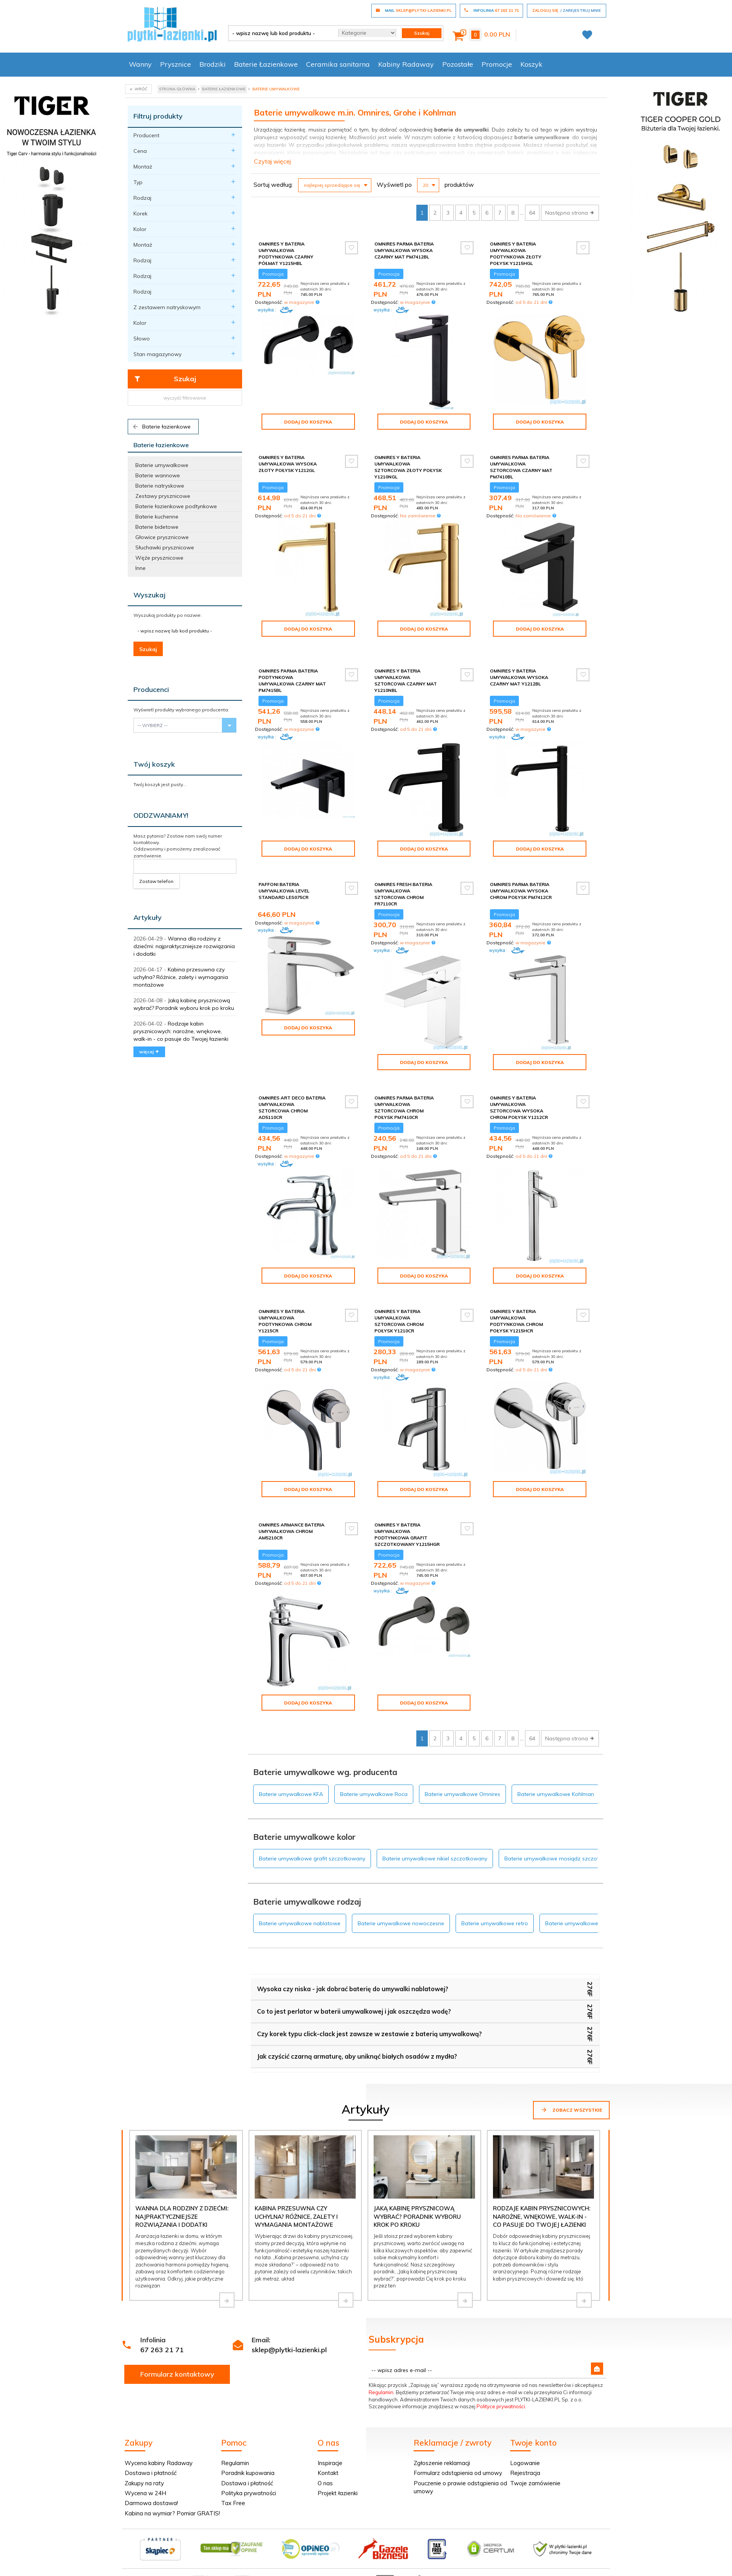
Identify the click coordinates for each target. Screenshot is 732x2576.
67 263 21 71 (162, 2343)
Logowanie (525, 2456)
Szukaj (165, 378)
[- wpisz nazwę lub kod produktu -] (280, 33)
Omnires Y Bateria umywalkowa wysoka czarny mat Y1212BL (519, 670)
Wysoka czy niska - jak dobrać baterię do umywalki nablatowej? (352, 1982)
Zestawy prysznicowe (162, 496)
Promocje (497, 64)
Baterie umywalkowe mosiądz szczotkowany (561, 1852)
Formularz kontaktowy (177, 2367)
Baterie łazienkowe (161, 426)
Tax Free (233, 2496)
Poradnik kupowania (247, 2466)
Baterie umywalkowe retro (494, 1916)
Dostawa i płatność (151, 2466)
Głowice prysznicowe (162, 537)
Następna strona (570, 212)
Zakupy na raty (144, 2476)
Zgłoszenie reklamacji (442, 2456)
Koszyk (531, 64)
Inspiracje (330, 2456)
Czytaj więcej (272, 161)
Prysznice (175, 64)
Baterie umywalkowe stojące (581, 1916)
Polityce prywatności (501, 2400)
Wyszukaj (149, 595)
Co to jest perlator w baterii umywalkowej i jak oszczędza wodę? (354, 2005)
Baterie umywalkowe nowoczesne (401, 1916)
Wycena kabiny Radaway (159, 2456)
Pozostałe (457, 64)
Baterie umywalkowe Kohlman (555, 1787)
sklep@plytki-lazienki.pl (289, 2343)
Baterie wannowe (157, 475)
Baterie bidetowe (156, 526)
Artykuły (147, 917)
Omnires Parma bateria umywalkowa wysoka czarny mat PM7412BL (404, 250)
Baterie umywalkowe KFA (291, 1787)
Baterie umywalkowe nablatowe (299, 1916)
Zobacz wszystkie (571, 2103)
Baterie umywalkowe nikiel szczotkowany (434, 1852)
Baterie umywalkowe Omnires (462, 1787)
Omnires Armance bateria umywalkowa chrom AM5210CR (291, 1524)
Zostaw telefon (156, 881)
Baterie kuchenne (156, 516)
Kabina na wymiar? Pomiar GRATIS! (172, 2506)
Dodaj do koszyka (308, 422)
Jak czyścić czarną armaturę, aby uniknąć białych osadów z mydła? (357, 2050)
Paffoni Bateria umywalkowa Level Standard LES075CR (284, 884)
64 (532, 212)
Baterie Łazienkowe (266, 64)
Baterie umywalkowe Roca (374, 1787)
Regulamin (381, 2386)
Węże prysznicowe (159, 557)
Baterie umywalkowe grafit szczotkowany (312, 1852)
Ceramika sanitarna (338, 64)
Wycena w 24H (145, 2486)
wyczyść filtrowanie (185, 398)
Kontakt (328, 2466)
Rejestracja (525, 2466)
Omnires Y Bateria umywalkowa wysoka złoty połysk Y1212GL (287, 463)
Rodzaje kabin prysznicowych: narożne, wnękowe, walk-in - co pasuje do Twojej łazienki (180, 1031)
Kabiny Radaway (406, 64)
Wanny (140, 64)
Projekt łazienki (338, 2486)
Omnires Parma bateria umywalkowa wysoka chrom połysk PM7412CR (521, 884)
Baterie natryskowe (159, 485)
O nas (325, 2476)
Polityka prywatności (248, 2486)
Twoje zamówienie (535, 2476)
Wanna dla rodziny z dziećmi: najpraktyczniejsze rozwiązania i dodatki (184, 946)
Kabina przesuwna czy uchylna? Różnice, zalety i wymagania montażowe (180, 977)
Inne (140, 568)
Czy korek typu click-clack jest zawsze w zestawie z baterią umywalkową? (369, 2027)
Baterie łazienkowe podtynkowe (176, 506)
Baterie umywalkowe (161, 465)
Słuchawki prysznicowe (164, 547)
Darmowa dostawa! (151, 2496)
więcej (149, 1051)
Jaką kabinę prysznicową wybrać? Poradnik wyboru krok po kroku (417, 2210)
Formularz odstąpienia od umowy (458, 2466)
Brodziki (212, 64)
